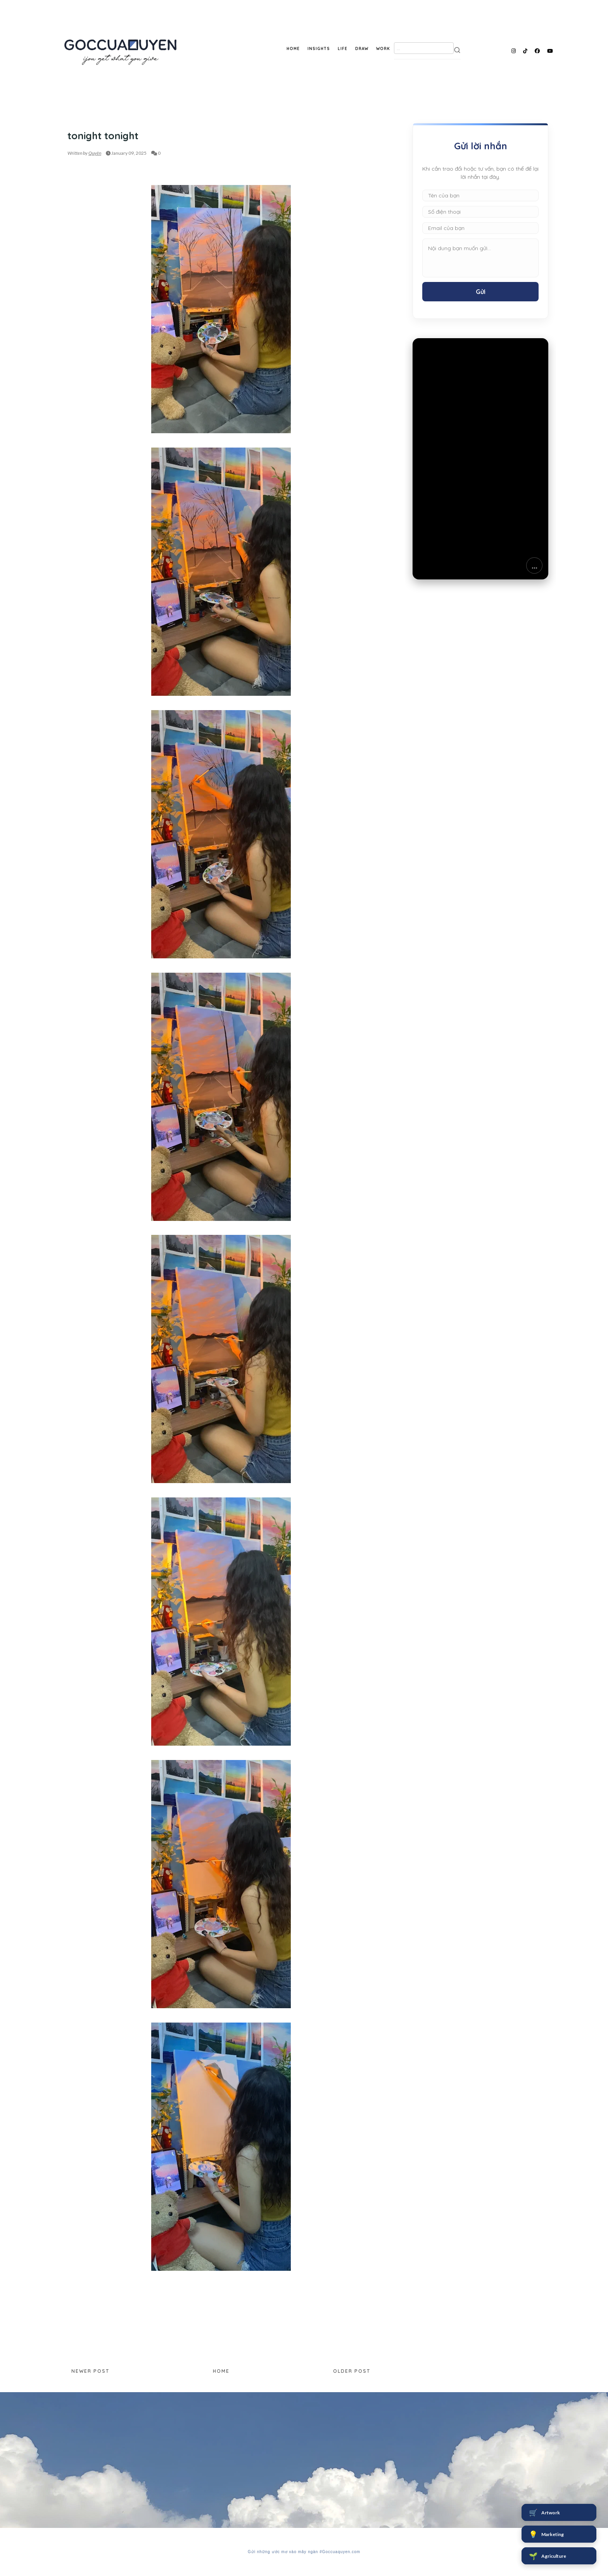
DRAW (361, 48)
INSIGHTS (318, 48)
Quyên (94, 153)
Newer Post (90, 2371)
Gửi (480, 292)
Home (221, 2371)
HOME (293, 48)
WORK (383, 48)
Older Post (351, 2371)
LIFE (342, 48)
